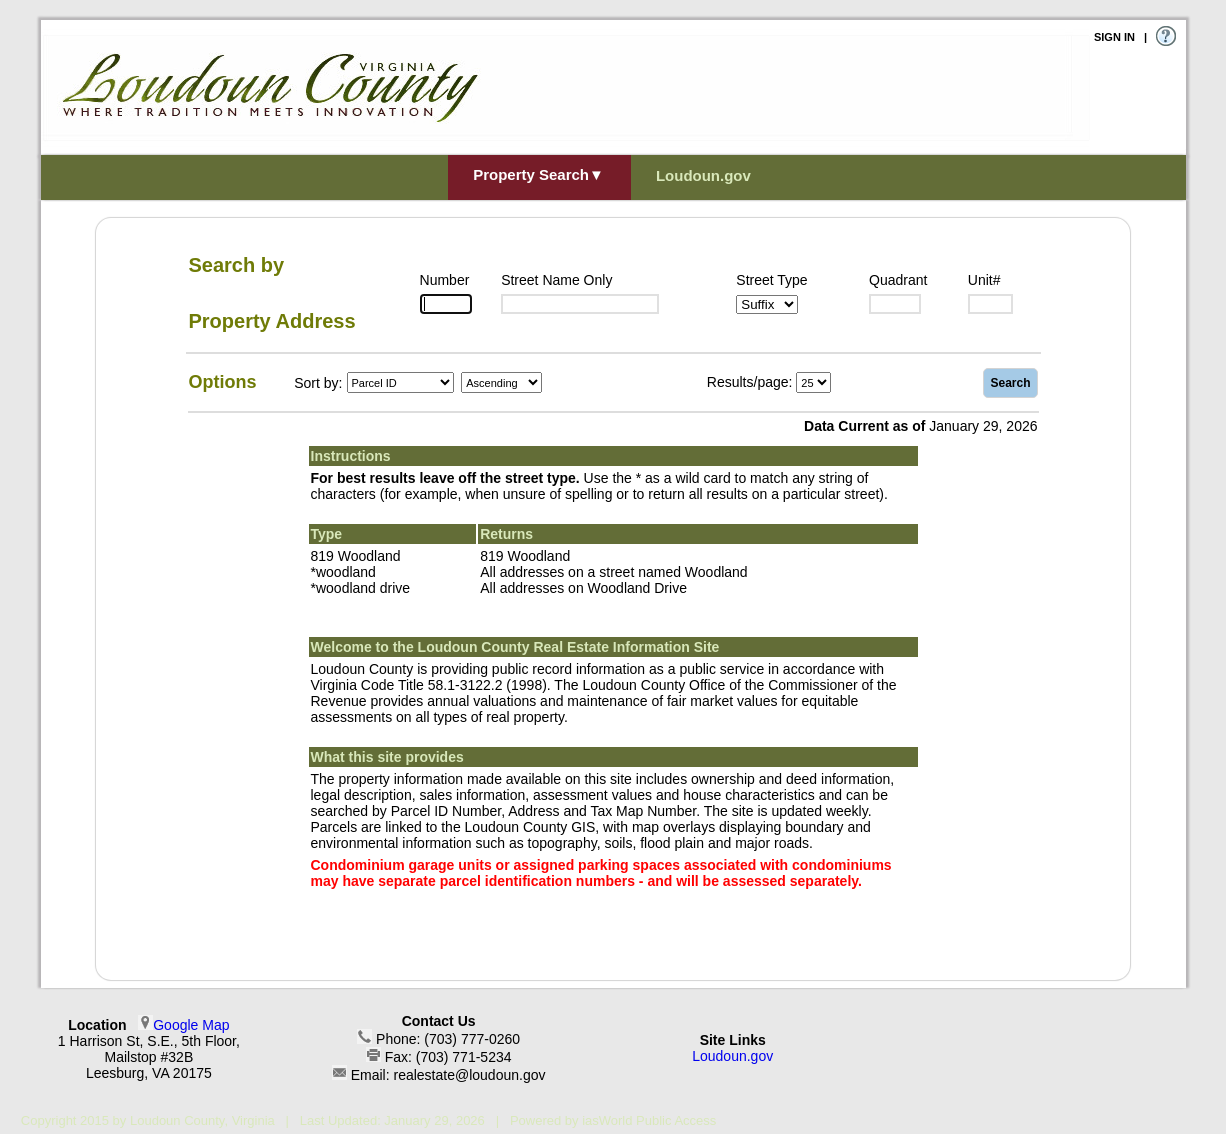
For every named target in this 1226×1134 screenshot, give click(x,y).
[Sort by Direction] (501, 382)
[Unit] (990, 304)
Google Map (191, 1025)
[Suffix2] (895, 304)
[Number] (446, 304)
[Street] (580, 304)
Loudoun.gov (732, 1056)
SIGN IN (1114, 37)
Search (1010, 383)
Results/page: (750, 382)
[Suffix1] (767, 304)
